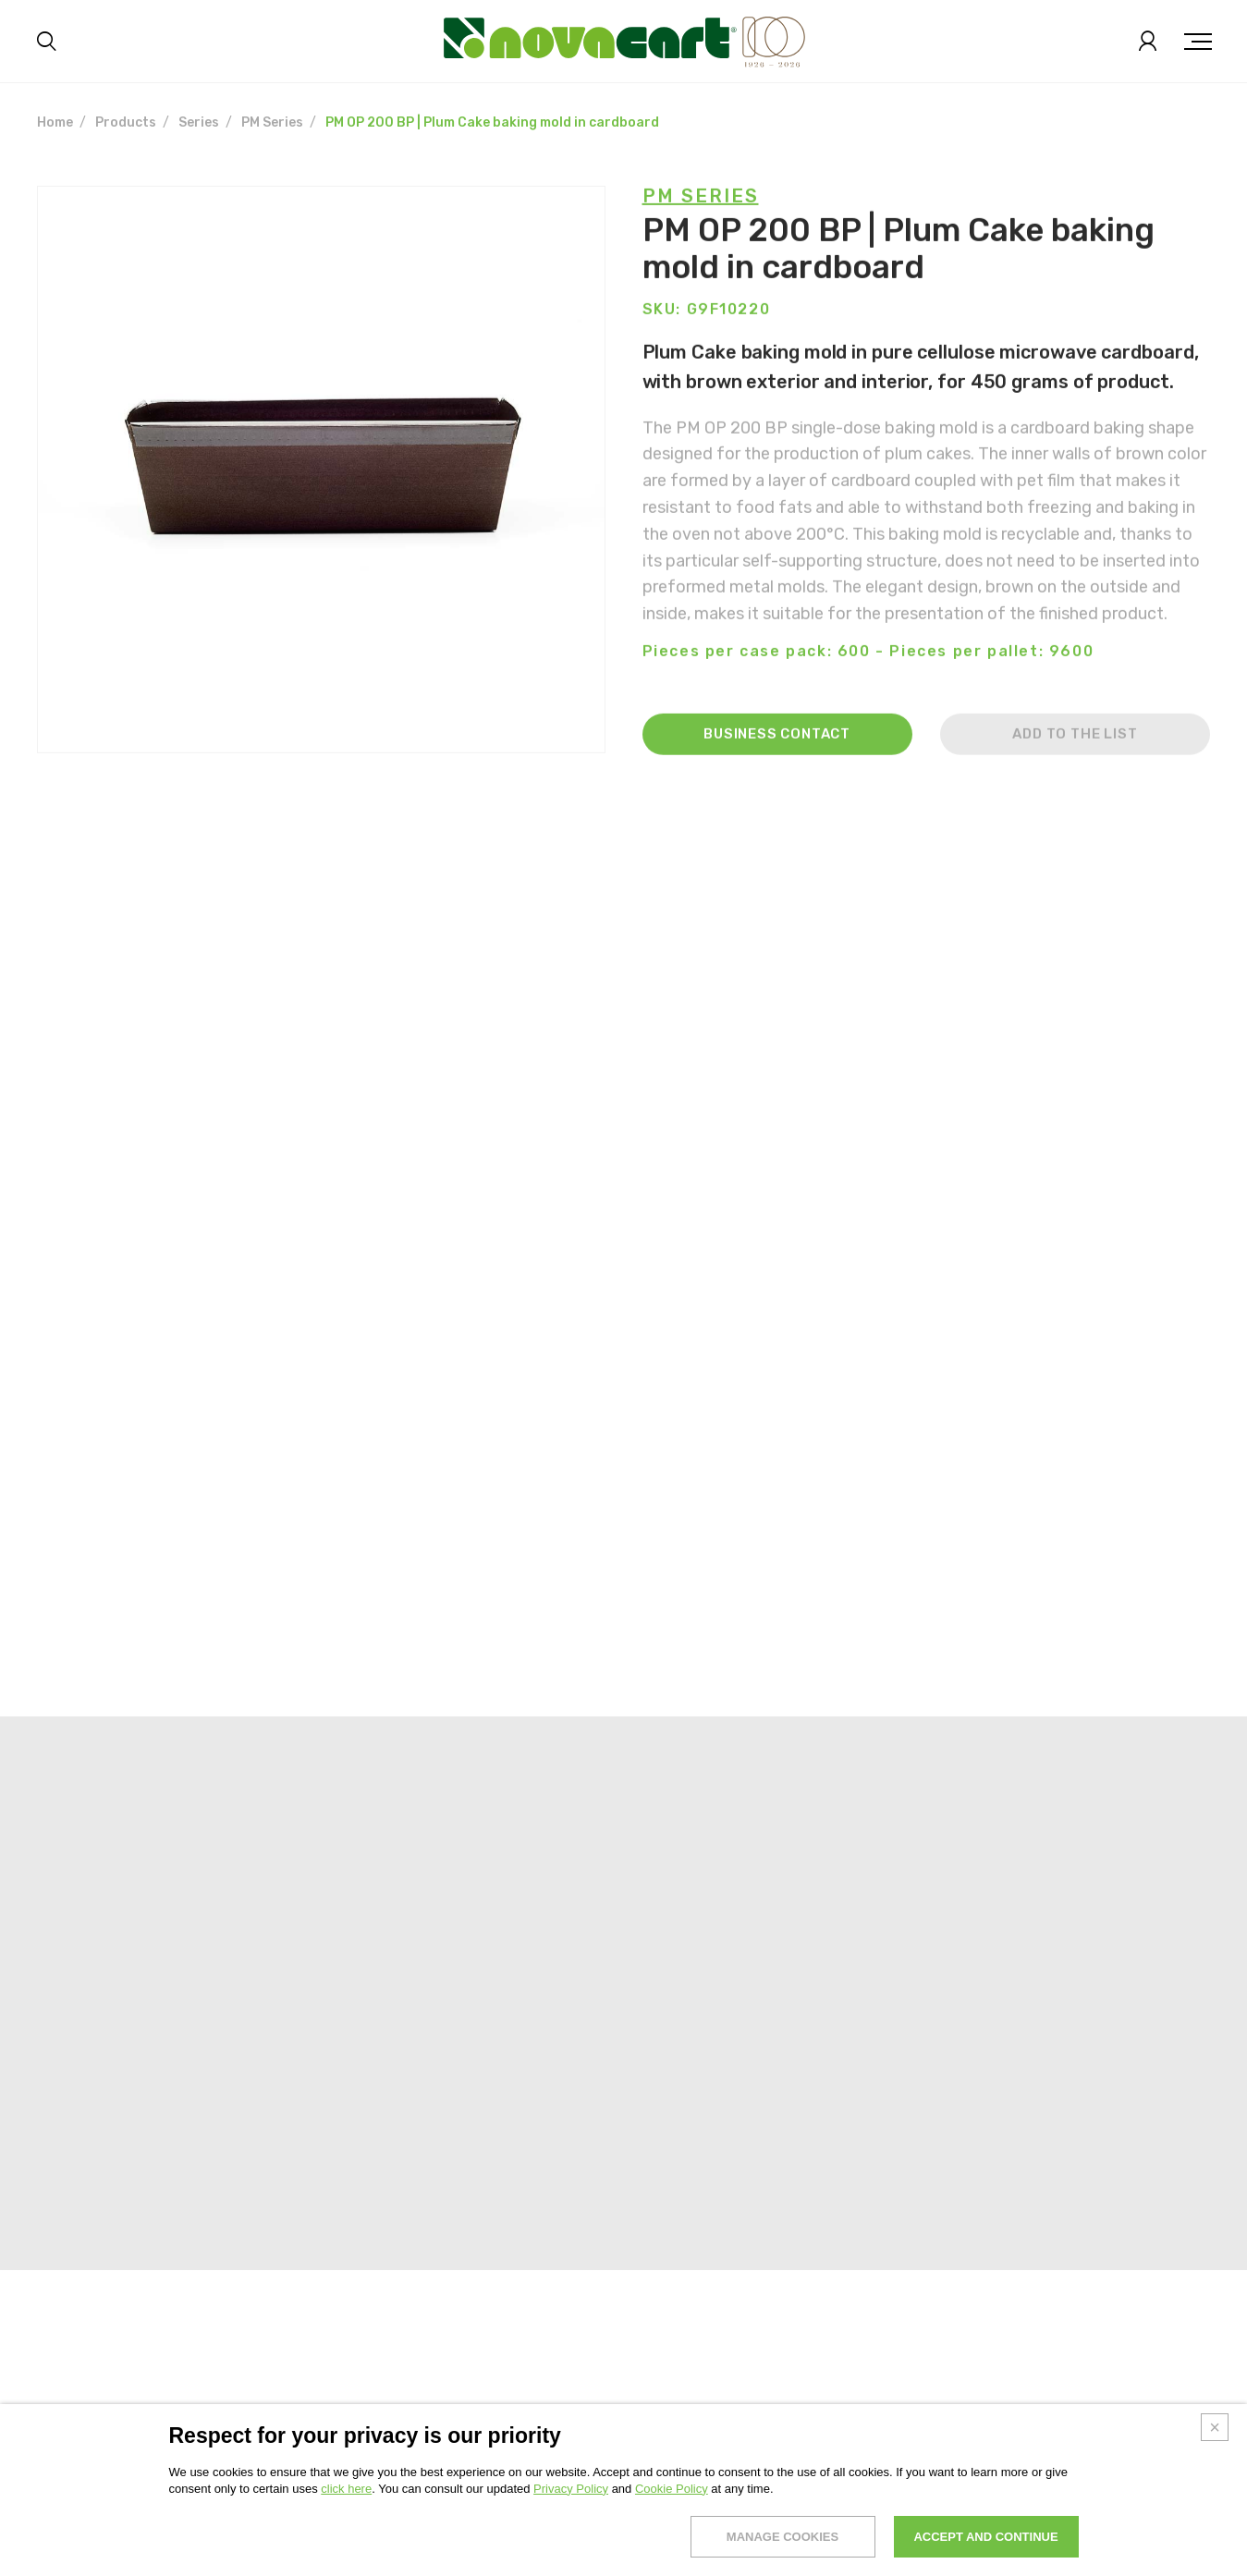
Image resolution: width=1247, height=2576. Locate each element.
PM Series (272, 122)
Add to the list (1074, 759)
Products (125, 122)
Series (198, 122)
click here (346, 2546)
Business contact (776, 759)
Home (55, 122)
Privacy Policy (570, 2546)
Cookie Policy (671, 2546)
